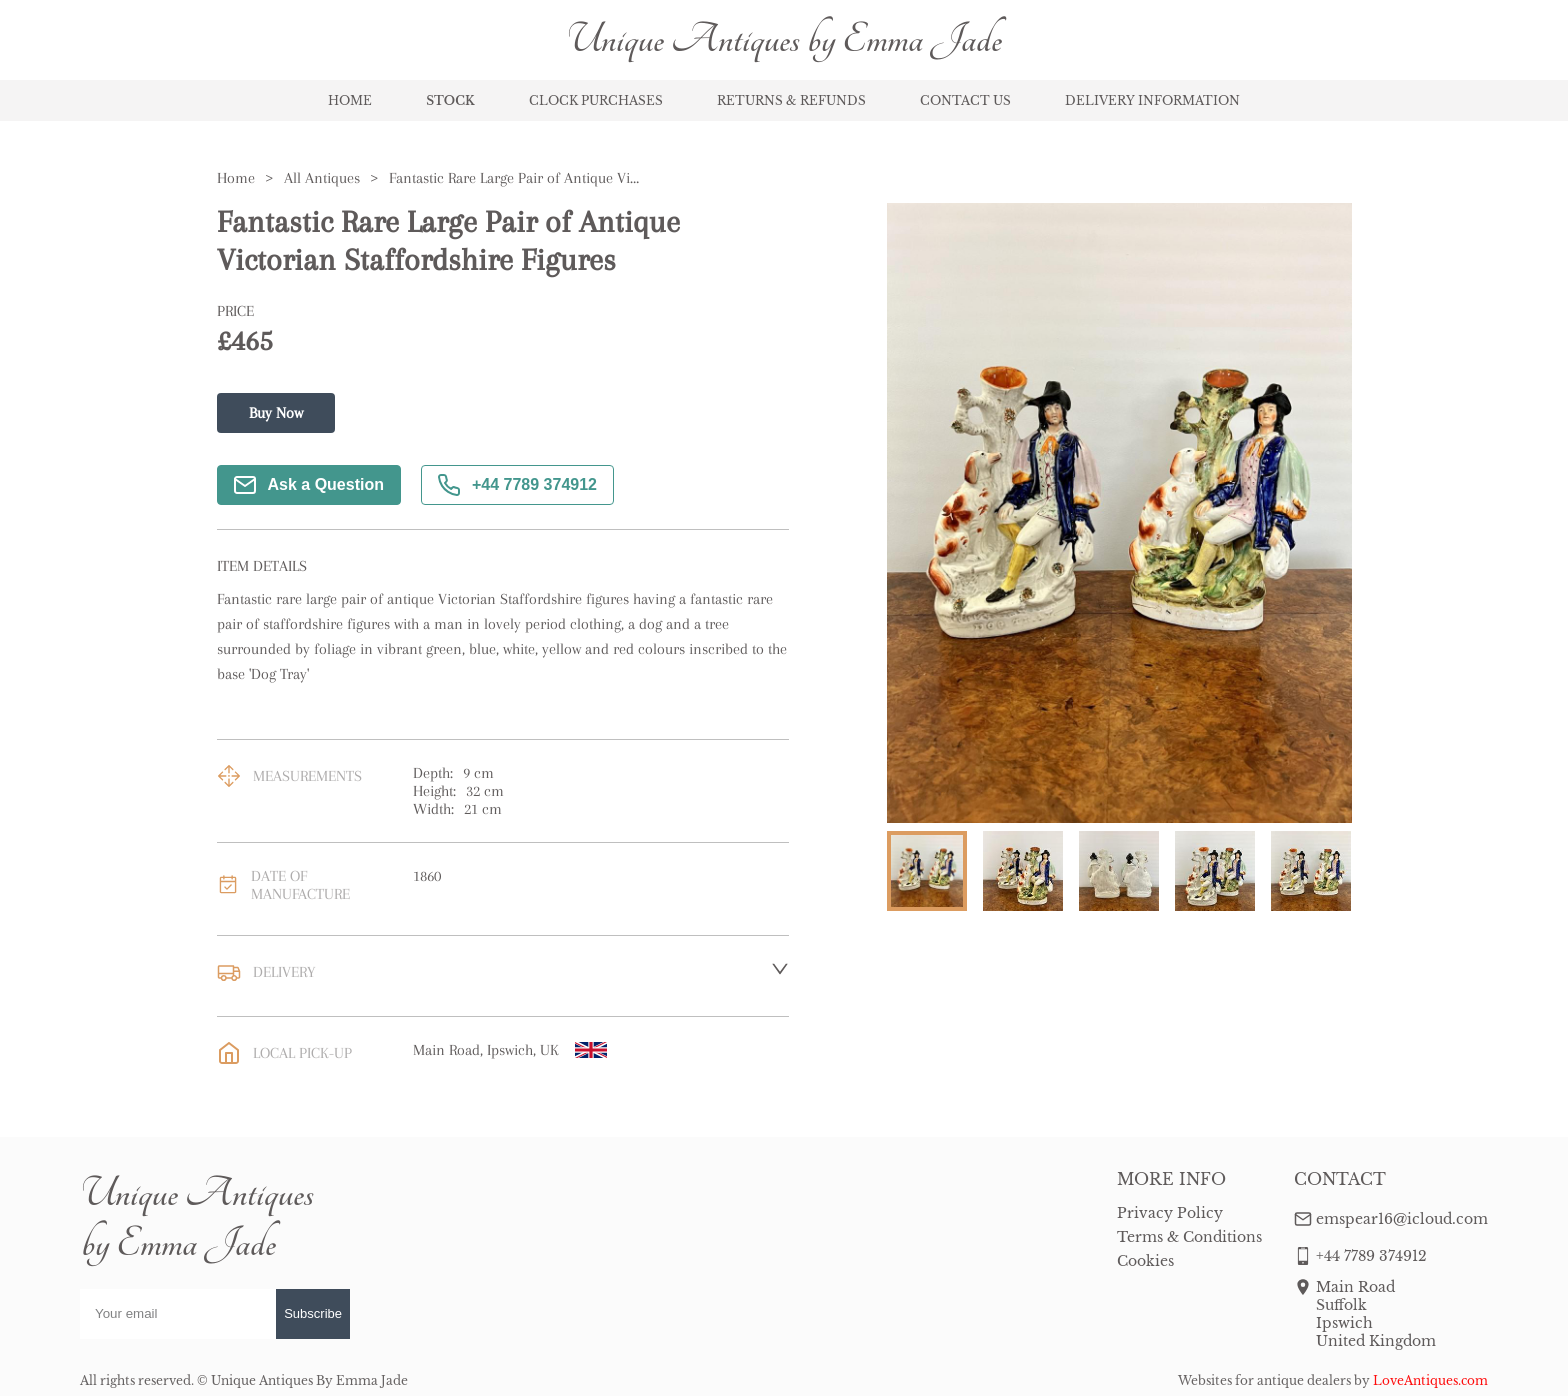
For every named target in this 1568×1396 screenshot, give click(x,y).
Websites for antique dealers (1264, 1380)
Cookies (1145, 1261)
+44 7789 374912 (517, 485)
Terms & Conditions (1189, 1237)
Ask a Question (309, 485)
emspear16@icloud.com (1402, 1219)
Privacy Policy (1170, 1213)
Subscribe (313, 1313)
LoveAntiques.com (1430, 1380)
